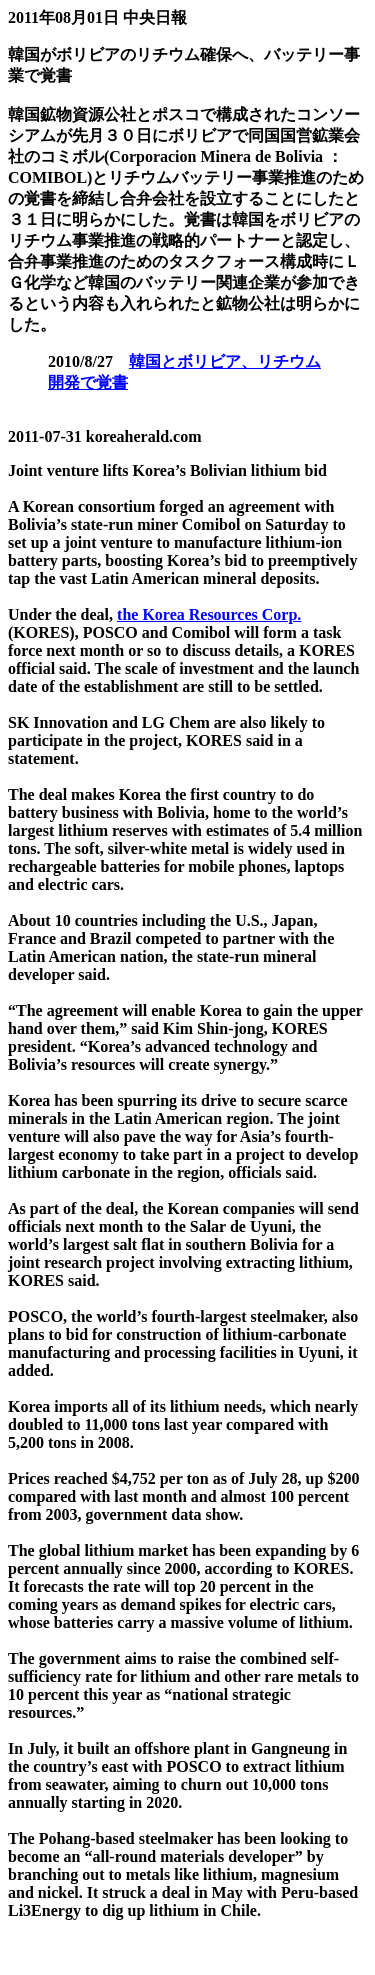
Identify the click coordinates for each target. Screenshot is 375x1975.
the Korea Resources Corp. (209, 614)
